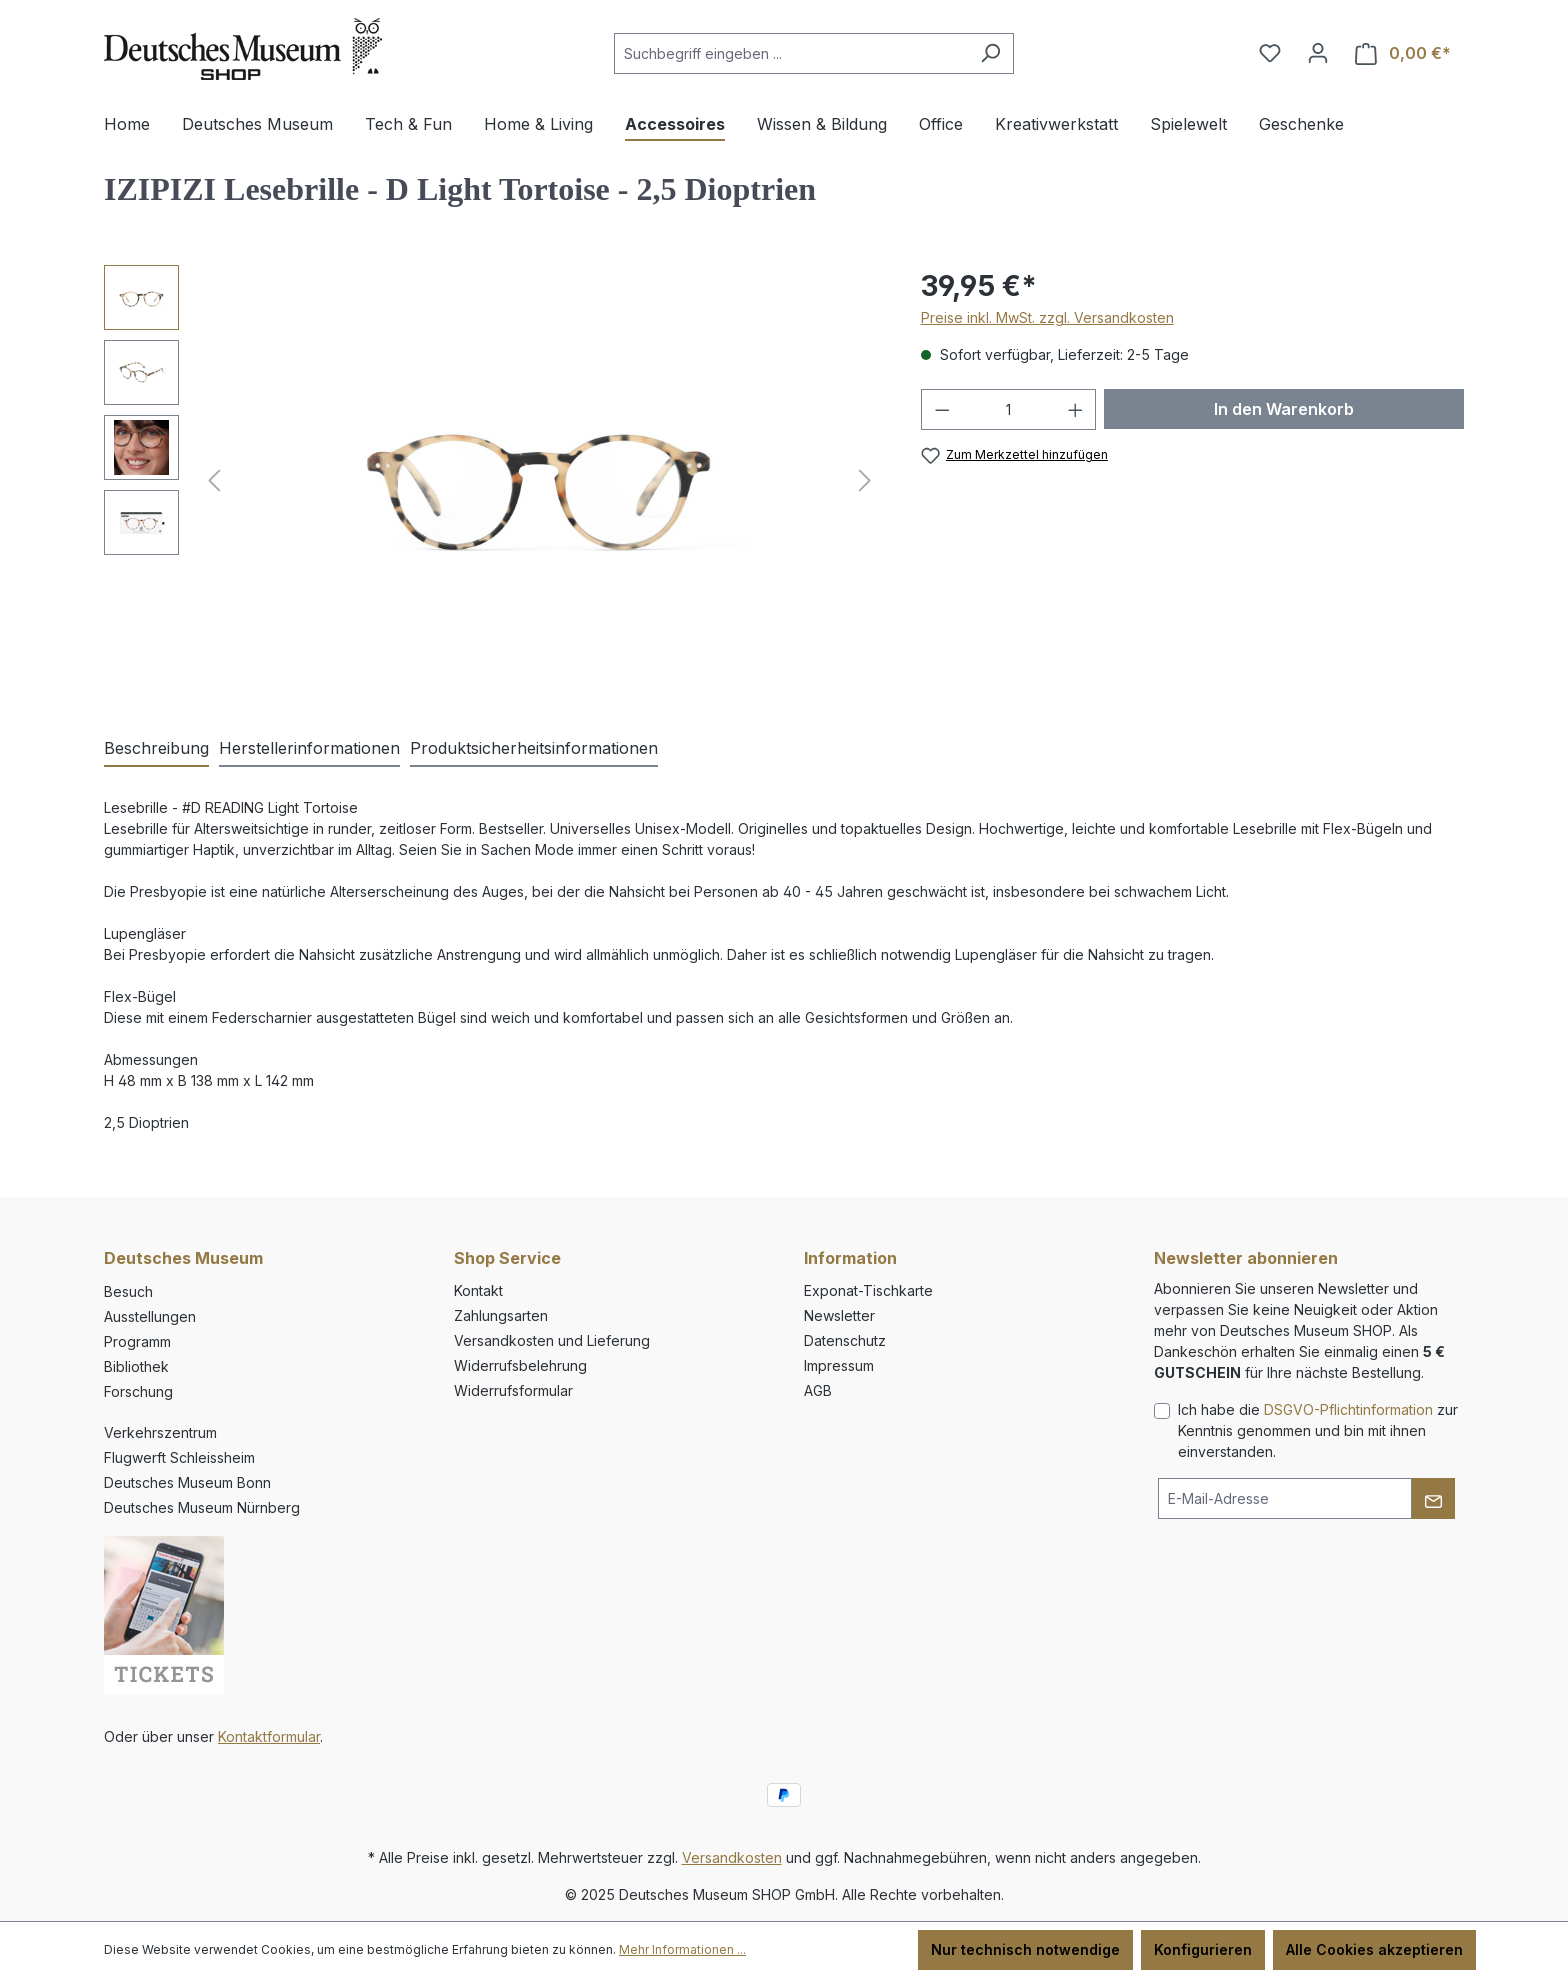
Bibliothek (136, 1366)
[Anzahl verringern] (942, 409)
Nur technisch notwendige (1025, 1949)
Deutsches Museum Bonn (187, 1482)
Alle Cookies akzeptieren (1374, 1949)
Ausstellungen (150, 1316)
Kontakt (478, 1290)
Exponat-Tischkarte (868, 1290)
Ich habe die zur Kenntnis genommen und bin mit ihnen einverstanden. (1318, 1430)
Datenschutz (845, 1340)
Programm (137, 1341)
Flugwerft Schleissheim (179, 1457)
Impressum (839, 1365)
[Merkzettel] (1270, 53)
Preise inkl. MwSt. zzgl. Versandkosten (1047, 317)
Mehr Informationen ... (682, 1949)
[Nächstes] (865, 480)
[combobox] (791, 53)
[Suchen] (990, 53)
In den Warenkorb (1284, 409)
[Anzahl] (1008, 409)
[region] (492, 480)
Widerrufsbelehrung (520, 1365)
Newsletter (839, 1315)
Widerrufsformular (513, 1390)
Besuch (128, 1291)
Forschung (138, 1391)
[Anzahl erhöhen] (1076, 409)
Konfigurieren (1203, 1949)
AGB (818, 1390)
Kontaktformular (269, 1736)
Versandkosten (732, 1857)
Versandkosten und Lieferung (552, 1340)
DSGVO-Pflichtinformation (1348, 1409)
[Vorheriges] (214, 480)
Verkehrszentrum (160, 1432)
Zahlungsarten (501, 1315)
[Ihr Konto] (1318, 53)
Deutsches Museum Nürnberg (202, 1507)
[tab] (156, 749)
